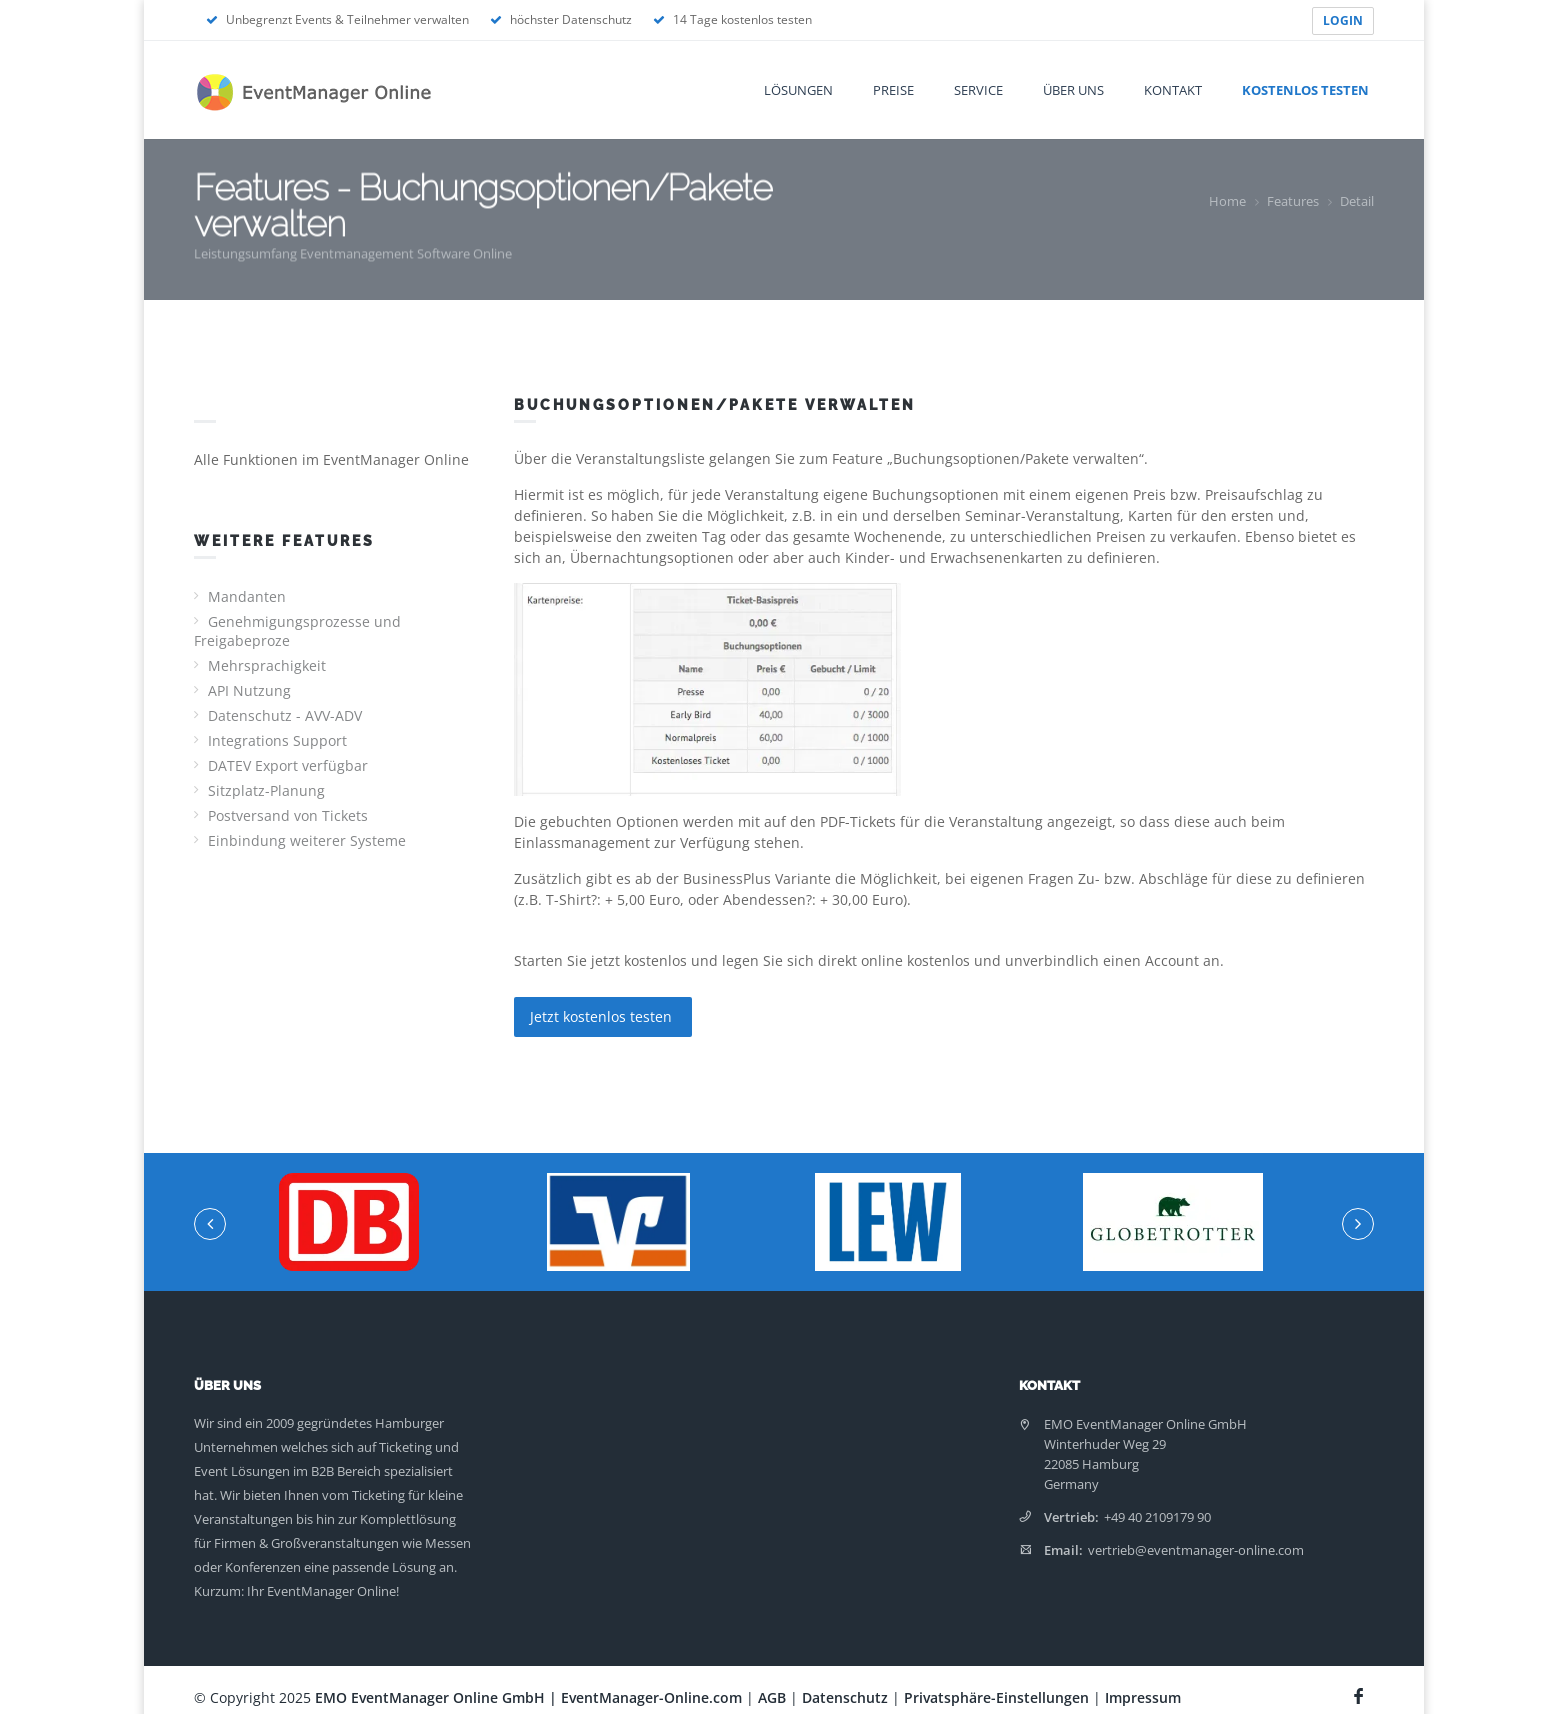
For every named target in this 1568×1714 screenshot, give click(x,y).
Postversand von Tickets (288, 815)
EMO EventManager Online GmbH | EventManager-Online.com (528, 1697)
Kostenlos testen (1305, 90)
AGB (772, 1697)
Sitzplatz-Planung (266, 790)
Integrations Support (277, 740)
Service (978, 90)
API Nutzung (249, 690)
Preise (893, 90)
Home (1227, 201)
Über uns (1073, 90)
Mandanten (247, 596)
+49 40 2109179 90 (1157, 1517)
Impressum (1143, 1697)
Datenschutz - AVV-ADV (285, 715)
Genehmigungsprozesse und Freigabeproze (297, 631)
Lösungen (798, 90)
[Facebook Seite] (1360, 1693)
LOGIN (1343, 20)
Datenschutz (845, 1697)
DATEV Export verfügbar (288, 765)
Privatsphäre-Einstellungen (996, 1697)
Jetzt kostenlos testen (603, 1016)
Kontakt (1173, 90)
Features (1293, 201)
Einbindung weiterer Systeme (307, 840)
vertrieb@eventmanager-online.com (1196, 1550)
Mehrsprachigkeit (267, 665)
